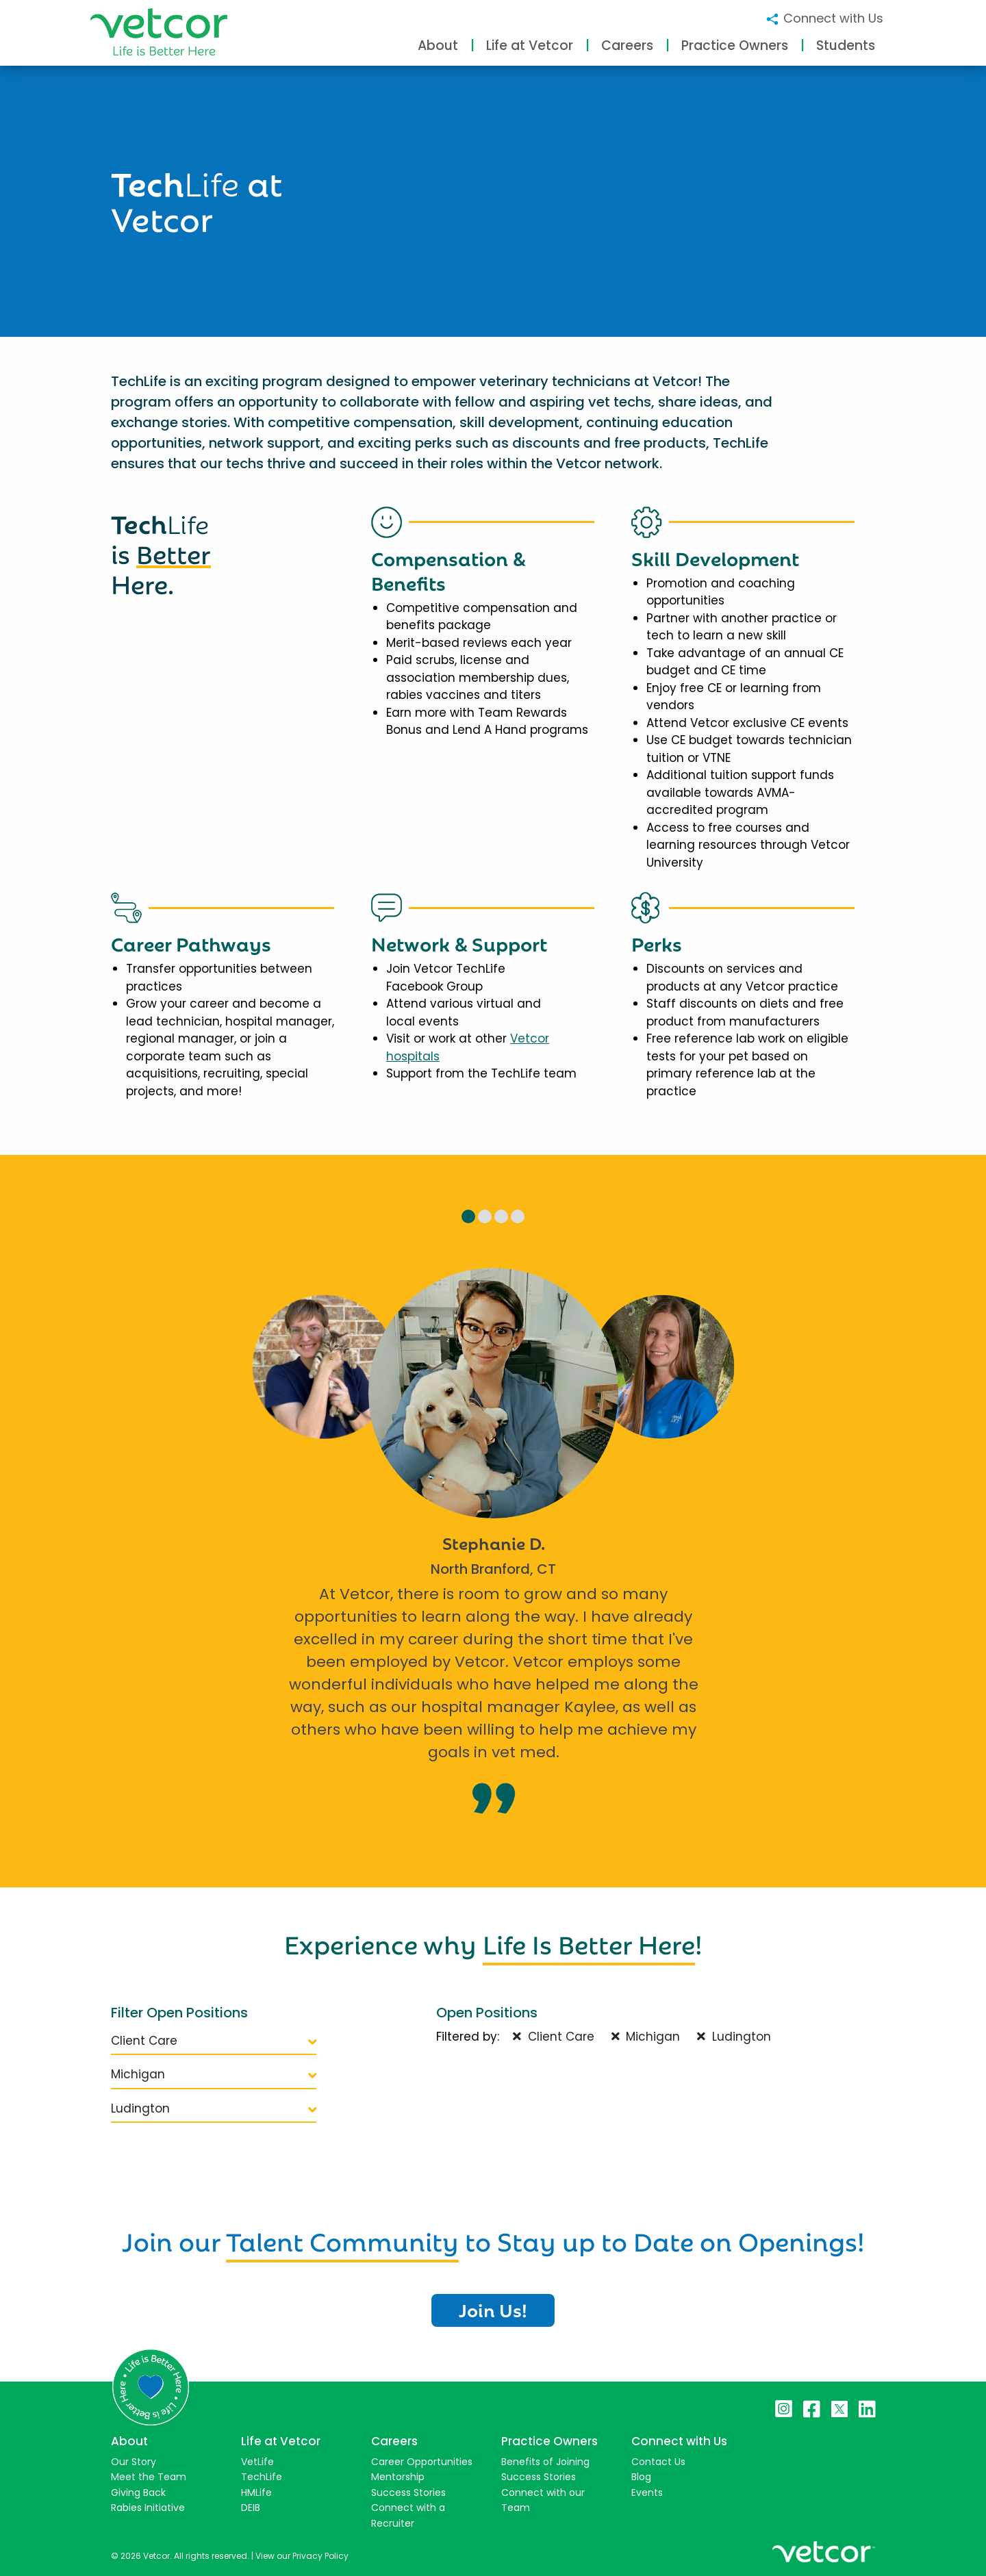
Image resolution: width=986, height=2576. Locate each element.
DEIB (250, 2507)
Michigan (213, 2074)
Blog (641, 2477)
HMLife (256, 2492)
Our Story (133, 2462)
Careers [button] (627, 45)
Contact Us (658, 2462)
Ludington (213, 2108)
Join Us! (493, 2309)
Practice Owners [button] (734, 45)
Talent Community (342, 2239)
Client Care (213, 2040)
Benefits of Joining (545, 2462)
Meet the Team (148, 2477)
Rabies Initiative (148, 2507)
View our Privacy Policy (302, 2556)
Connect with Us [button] (824, 18)
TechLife (261, 2477)
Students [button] (845, 45)
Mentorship (398, 2477)
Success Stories (408, 2492)
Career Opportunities (421, 2462)
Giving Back (138, 2492)
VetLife (257, 2462)
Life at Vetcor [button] (529, 45)
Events (647, 2492)
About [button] (438, 45)
